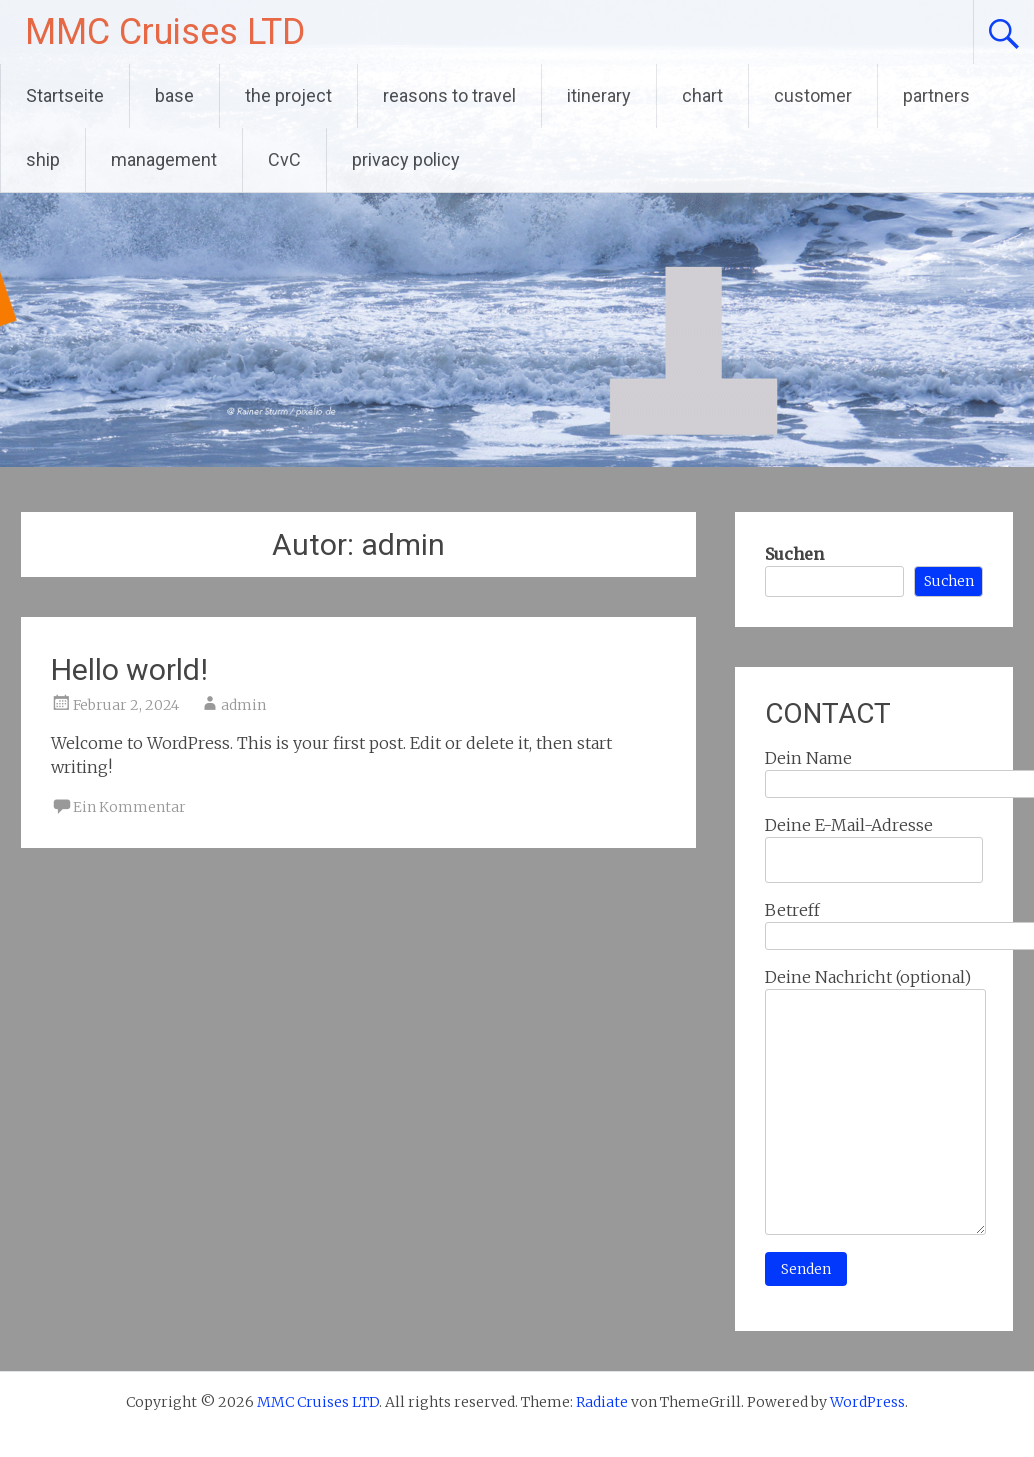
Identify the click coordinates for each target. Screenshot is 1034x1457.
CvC (284, 159)
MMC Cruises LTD (165, 32)
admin (243, 705)
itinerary (599, 95)
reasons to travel (449, 95)
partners (936, 95)
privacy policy (406, 159)
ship (43, 159)
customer (813, 95)
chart (702, 95)
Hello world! (129, 669)
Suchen (794, 554)
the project (288, 95)
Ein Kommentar (129, 807)
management (164, 159)
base (174, 95)
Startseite (65, 95)
